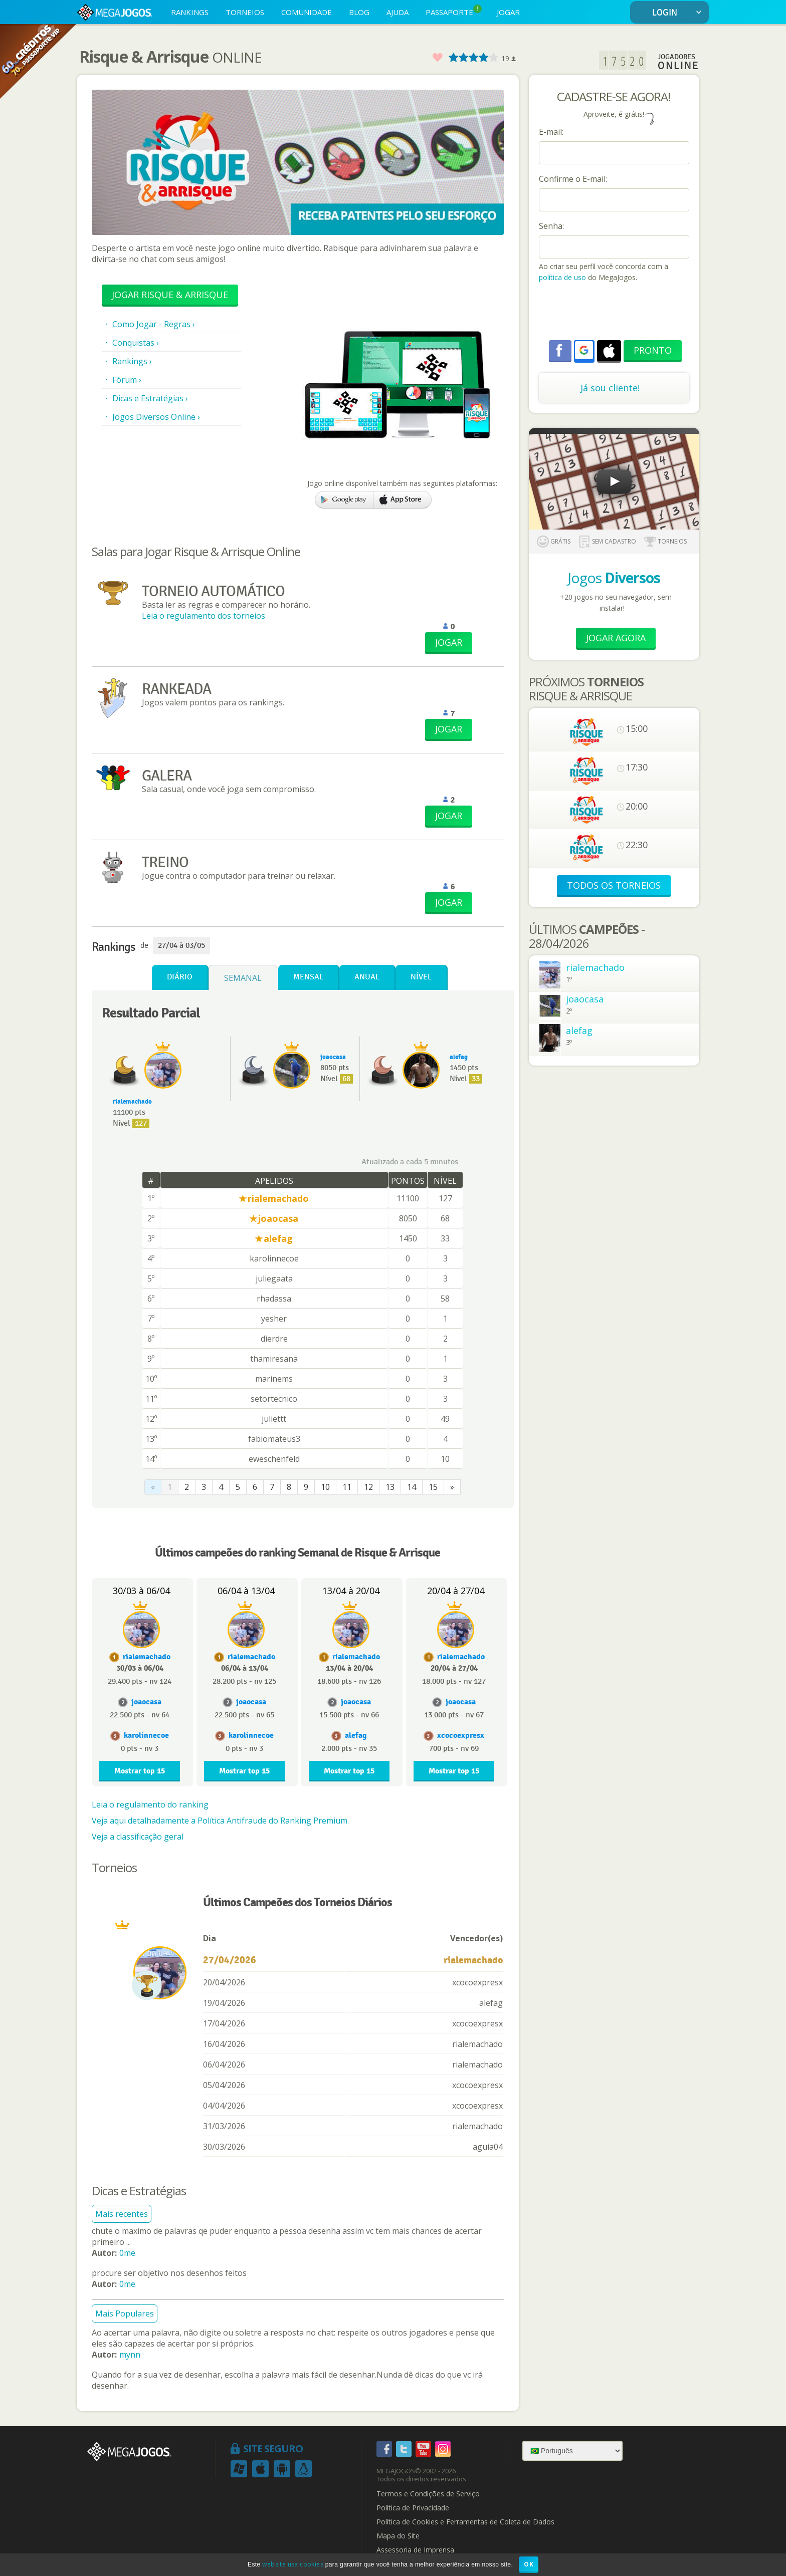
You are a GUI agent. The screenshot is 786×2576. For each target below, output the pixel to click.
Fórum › (126, 379)
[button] (584, 350)
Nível (421, 977)
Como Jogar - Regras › (153, 324)
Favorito (437, 58)
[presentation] (615, 312)
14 (411, 1486)
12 (368, 1486)
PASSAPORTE (454, 11)
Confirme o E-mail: (573, 178)
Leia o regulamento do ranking (150, 1804)
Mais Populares (124, 2313)
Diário (179, 977)
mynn (129, 2354)
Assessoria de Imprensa (415, 2549)
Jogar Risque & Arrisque (170, 295)
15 (433, 1486)
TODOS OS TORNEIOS (614, 885)
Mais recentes (121, 2213)
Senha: (551, 225)
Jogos (613, 577)
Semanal (243, 977)
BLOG (359, 12)
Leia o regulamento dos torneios (203, 615)
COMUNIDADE (306, 12)
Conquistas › (135, 342)
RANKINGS (190, 12)
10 (325, 1486)
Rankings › (132, 361)
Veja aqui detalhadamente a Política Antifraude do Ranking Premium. (220, 1820)
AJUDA (397, 12)
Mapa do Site (398, 2535)
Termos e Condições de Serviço (428, 2493)
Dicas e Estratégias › (150, 398)
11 (346, 1486)
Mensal (308, 977)
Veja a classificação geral (137, 1836)
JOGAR (508, 12)
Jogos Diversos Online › (156, 416)
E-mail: (551, 131)
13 (390, 1486)
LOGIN (679, 13)
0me (127, 2252)
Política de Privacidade (412, 2507)
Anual (366, 977)
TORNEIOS (245, 12)
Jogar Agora (616, 638)
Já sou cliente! (610, 388)
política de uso (562, 277)
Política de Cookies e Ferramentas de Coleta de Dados (465, 2521)
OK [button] (528, 2564)
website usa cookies (292, 2564)
